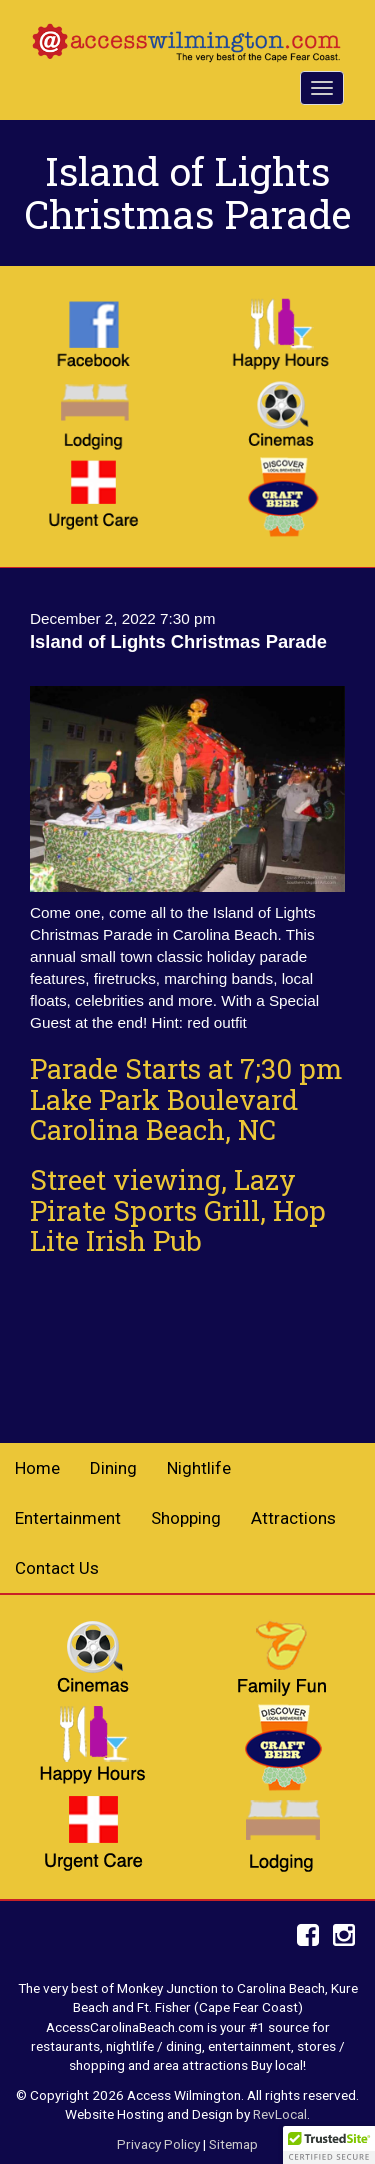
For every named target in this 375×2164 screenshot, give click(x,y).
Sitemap (233, 2144)
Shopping (186, 1518)
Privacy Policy (158, 2144)
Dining (113, 1468)
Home (37, 1468)
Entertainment (68, 1518)
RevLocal (280, 2114)
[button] (329, 2145)
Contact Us (57, 1568)
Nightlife (199, 1468)
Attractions (293, 1518)
